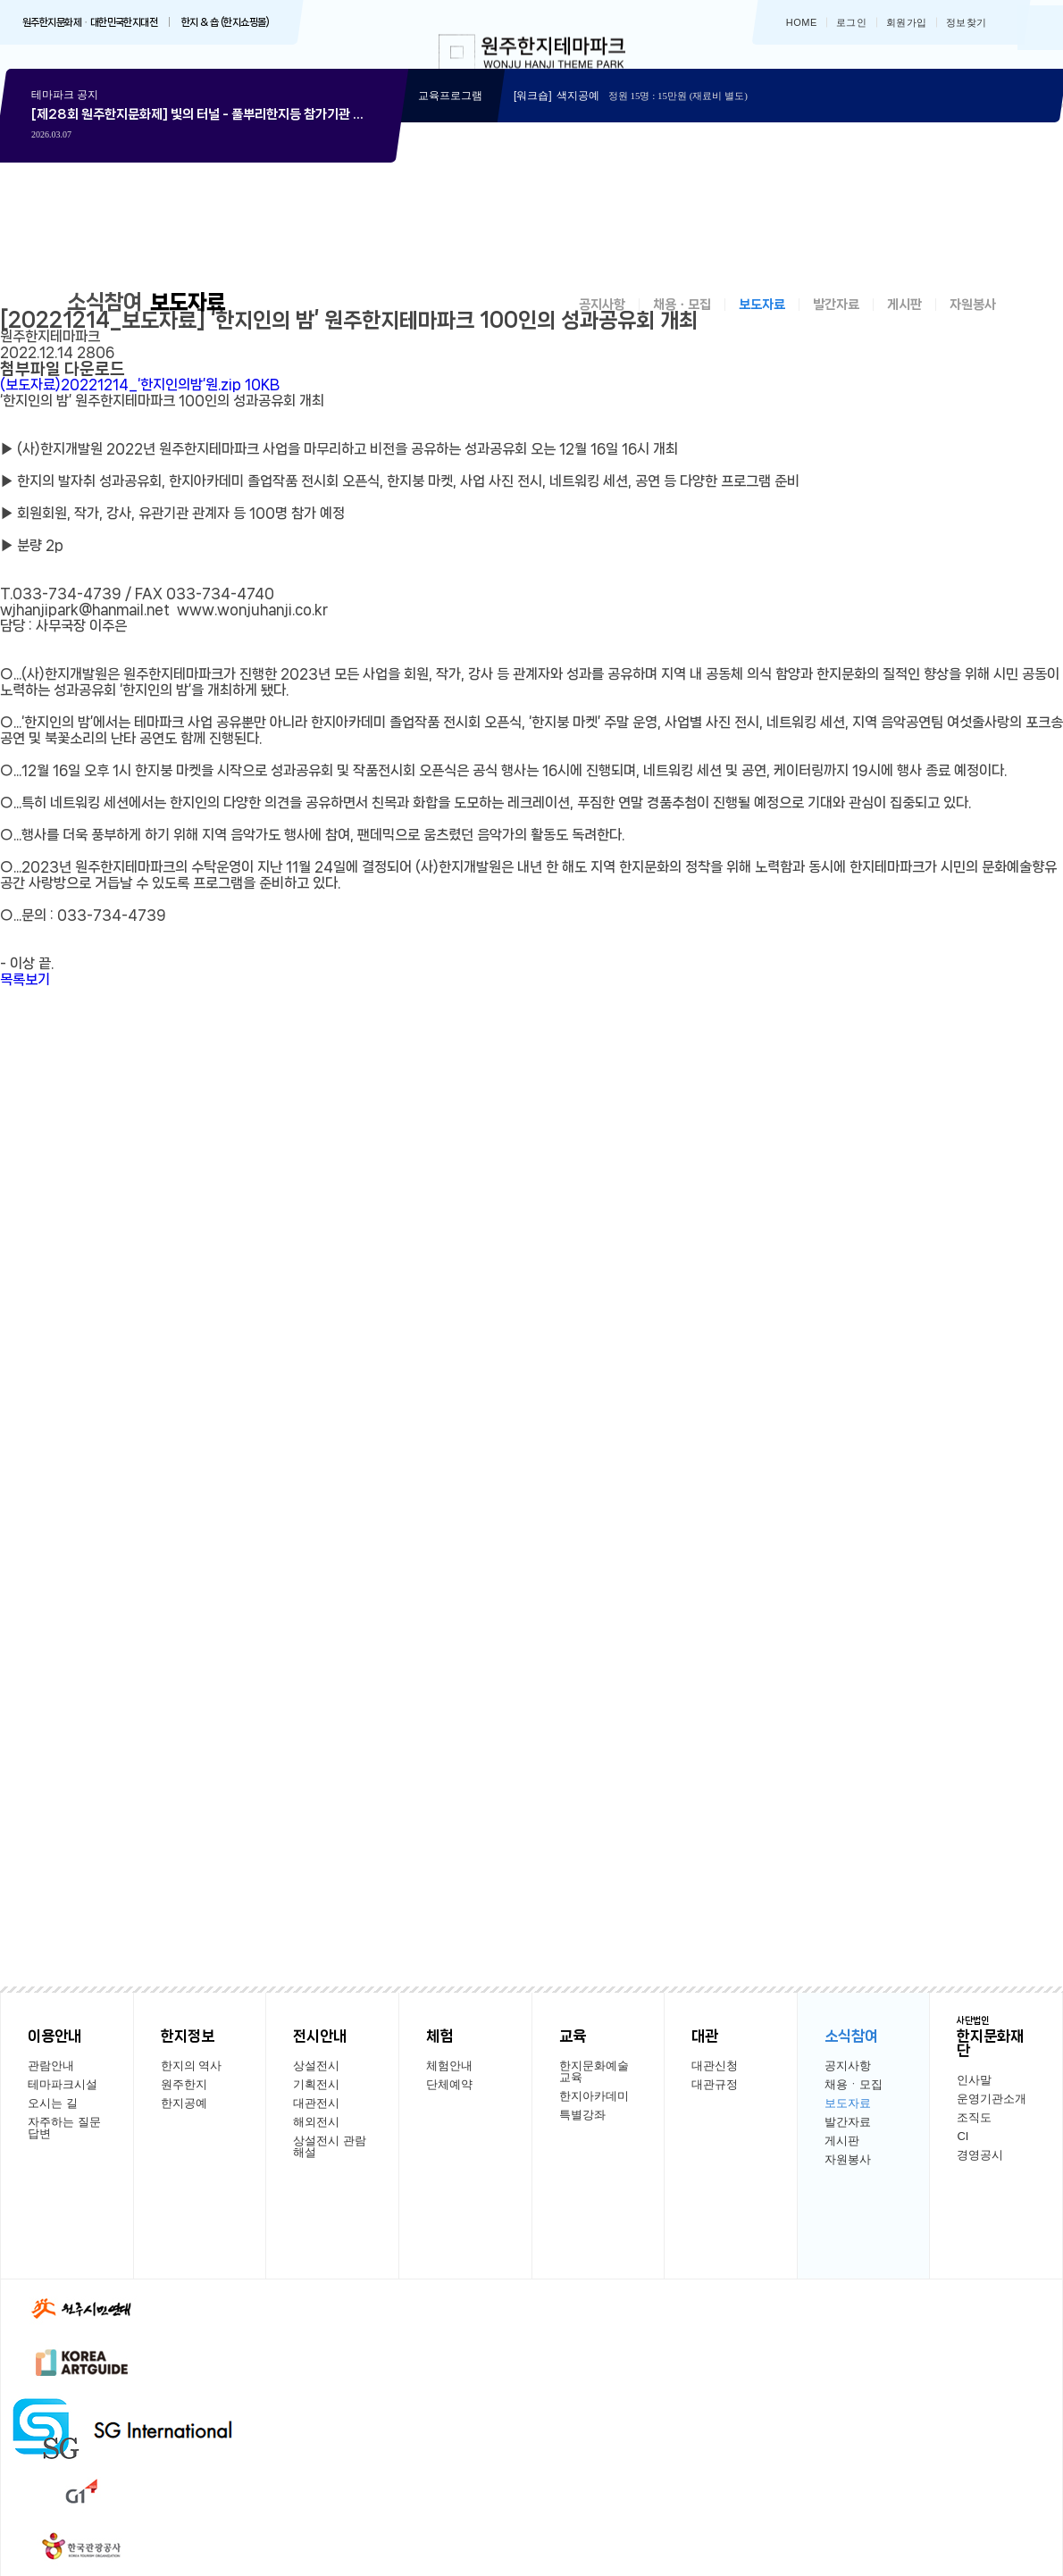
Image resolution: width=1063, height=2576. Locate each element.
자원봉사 (973, 322)
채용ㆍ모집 (682, 322)
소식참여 (107, 319)
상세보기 (201, 221)
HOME (801, 23)
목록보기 (25, 997)
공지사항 (602, 322)
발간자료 (836, 322)
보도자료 (762, 322)
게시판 (904, 322)
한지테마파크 (532, 56)
